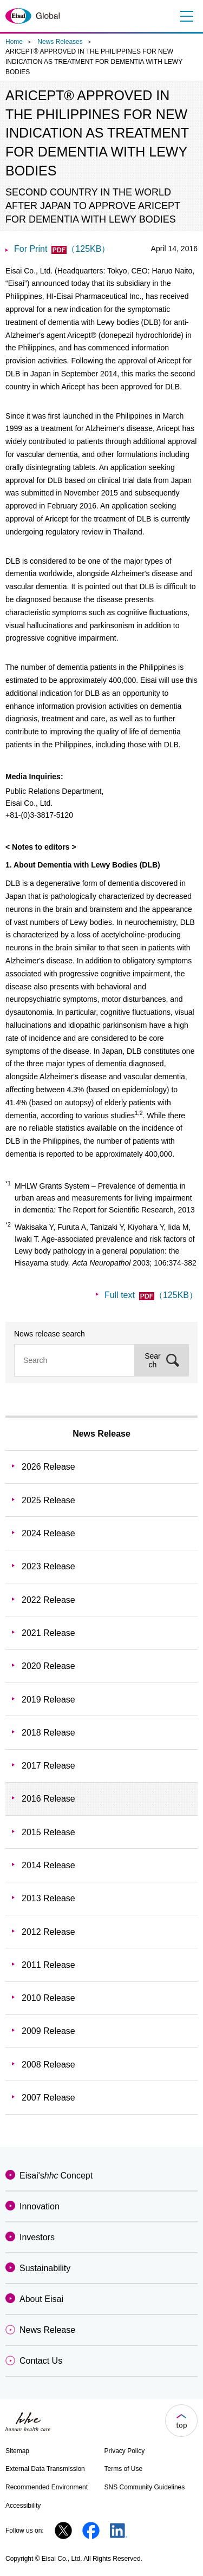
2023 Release (48, 1566)
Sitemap (17, 2451)
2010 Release (48, 1998)
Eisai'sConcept (56, 2175)
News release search (49, 1333)
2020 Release (48, 1666)
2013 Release (48, 1898)
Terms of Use (123, 2469)
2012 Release (48, 1931)
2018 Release (48, 1732)
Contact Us (40, 2360)
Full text (151, 1295)
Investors (37, 2237)
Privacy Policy (124, 2451)
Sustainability (44, 2268)
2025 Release (48, 1500)
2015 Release (48, 1832)
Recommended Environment (46, 2487)
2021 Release (48, 1633)
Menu (185, 16)
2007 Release (48, 2097)
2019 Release (48, 1699)
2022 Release (48, 1600)
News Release (101, 1433)
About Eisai (41, 2299)
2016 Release (48, 1798)
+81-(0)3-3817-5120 (39, 815)
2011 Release (48, 1965)
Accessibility (23, 2505)
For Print (62, 248)
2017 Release (48, 1765)
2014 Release (48, 1865)
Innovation (39, 2206)
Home (14, 41)
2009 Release (48, 2031)
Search (153, 1360)
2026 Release (48, 1466)
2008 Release (48, 2064)
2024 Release (48, 1533)
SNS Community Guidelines (144, 2487)
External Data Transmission (45, 2469)
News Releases (59, 41)
